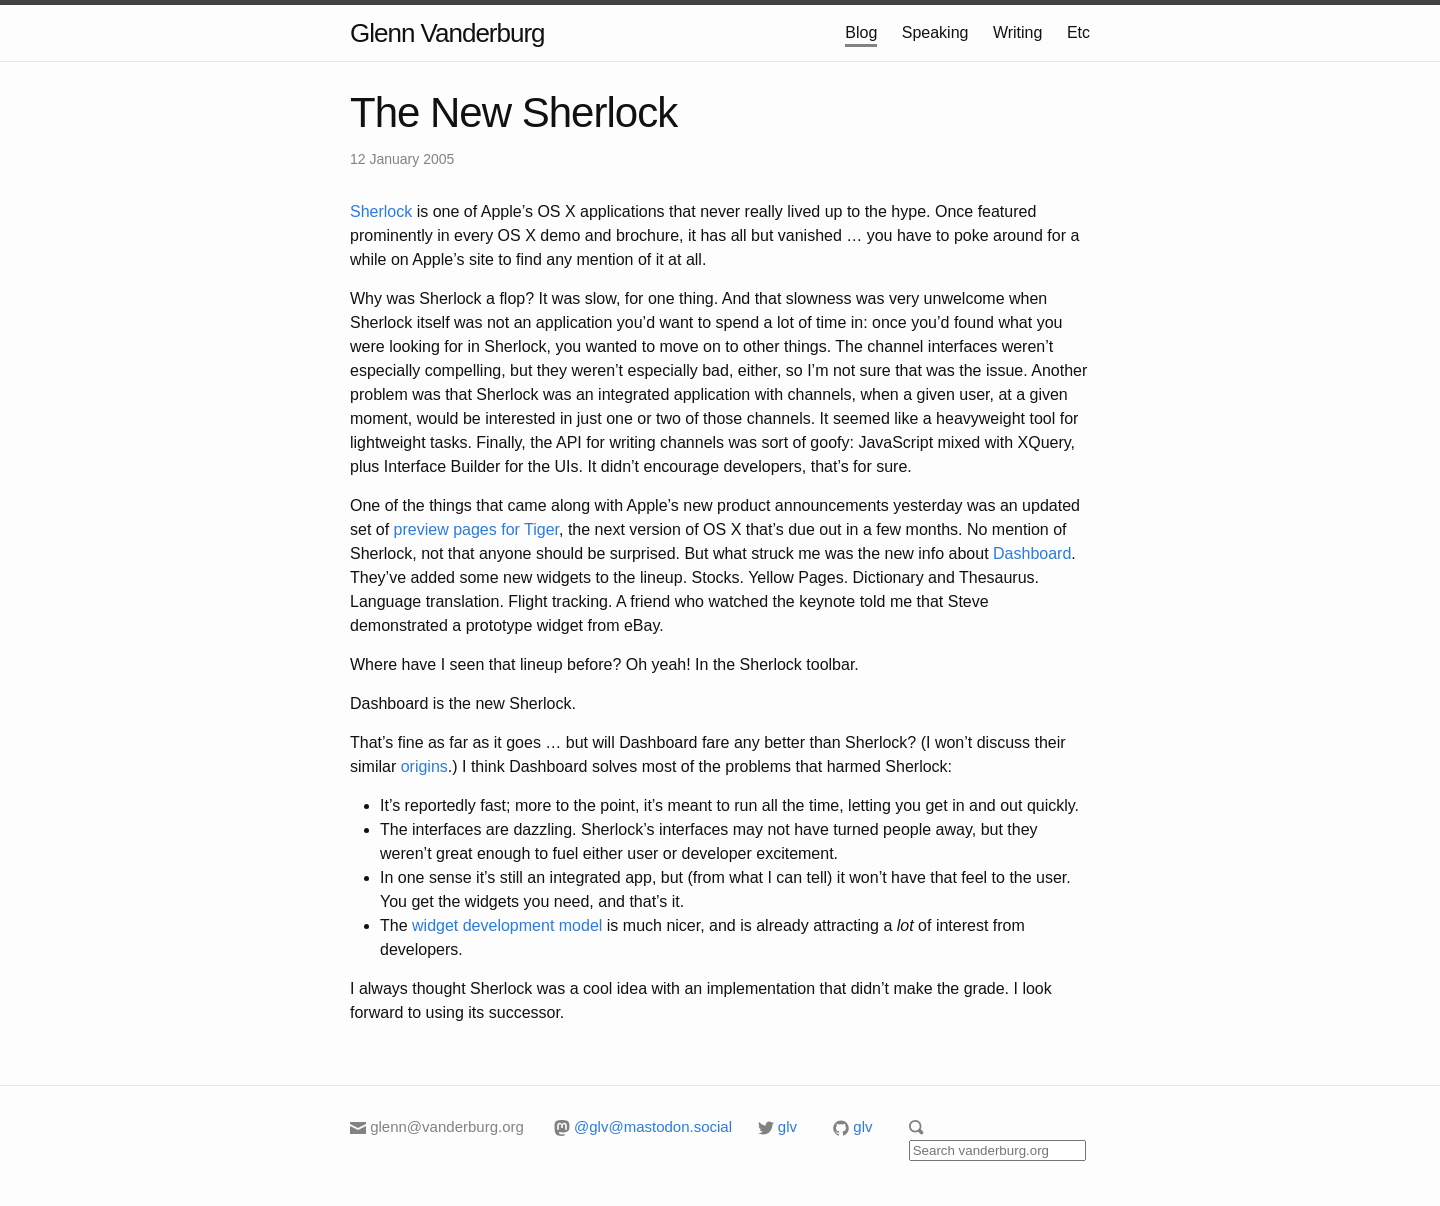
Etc (1078, 32)
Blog (861, 32)
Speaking (935, 32)
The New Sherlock (513, 112)
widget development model (507, 925)
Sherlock (381, 211)
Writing (1018, 32)
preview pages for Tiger (476, 529)
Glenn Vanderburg (447, 33)
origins (424, 766)
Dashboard (1032, 553)
